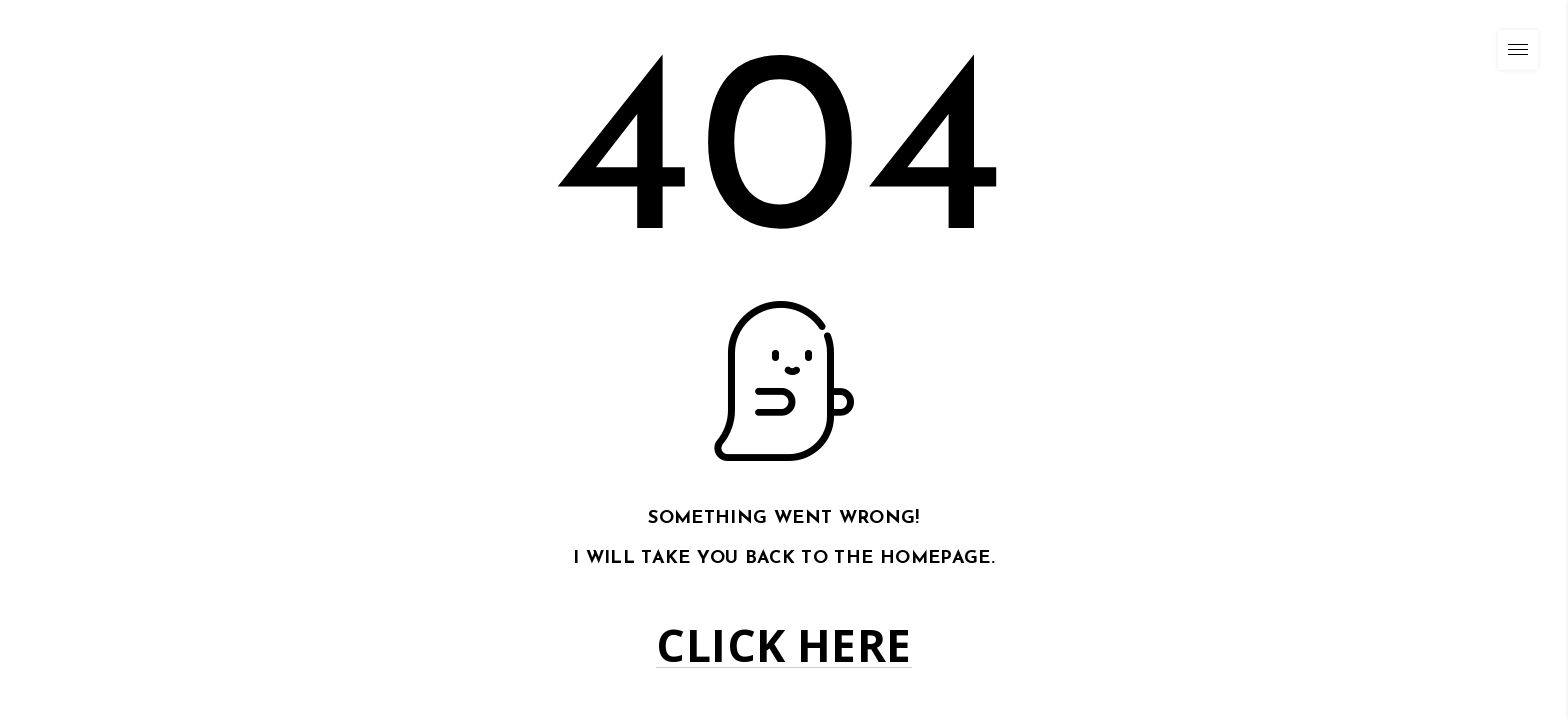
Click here (783, 645)
